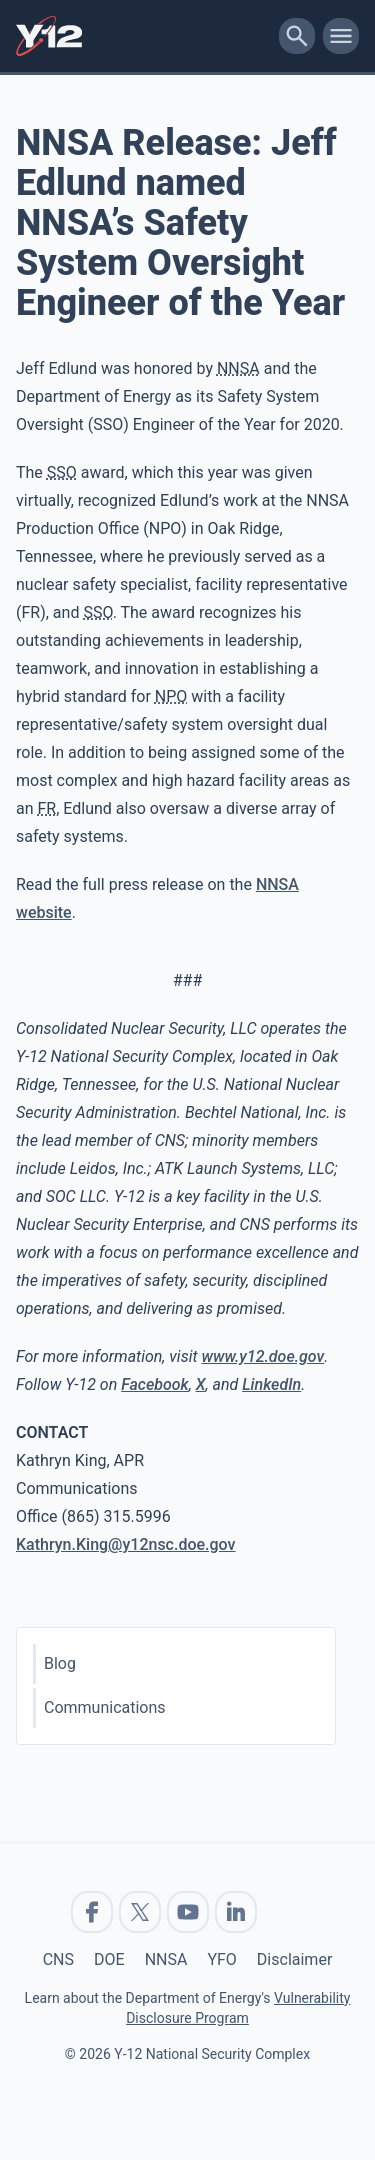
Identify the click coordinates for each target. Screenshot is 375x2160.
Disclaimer (294, 1959)
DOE (109, 1959)
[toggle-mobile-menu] (341, 36)
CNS (58, 1959)
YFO (221, 1959)
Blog (60, 1663)
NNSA (166, 1959)
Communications (105, 1707)
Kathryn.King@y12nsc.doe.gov (126, 1544)
